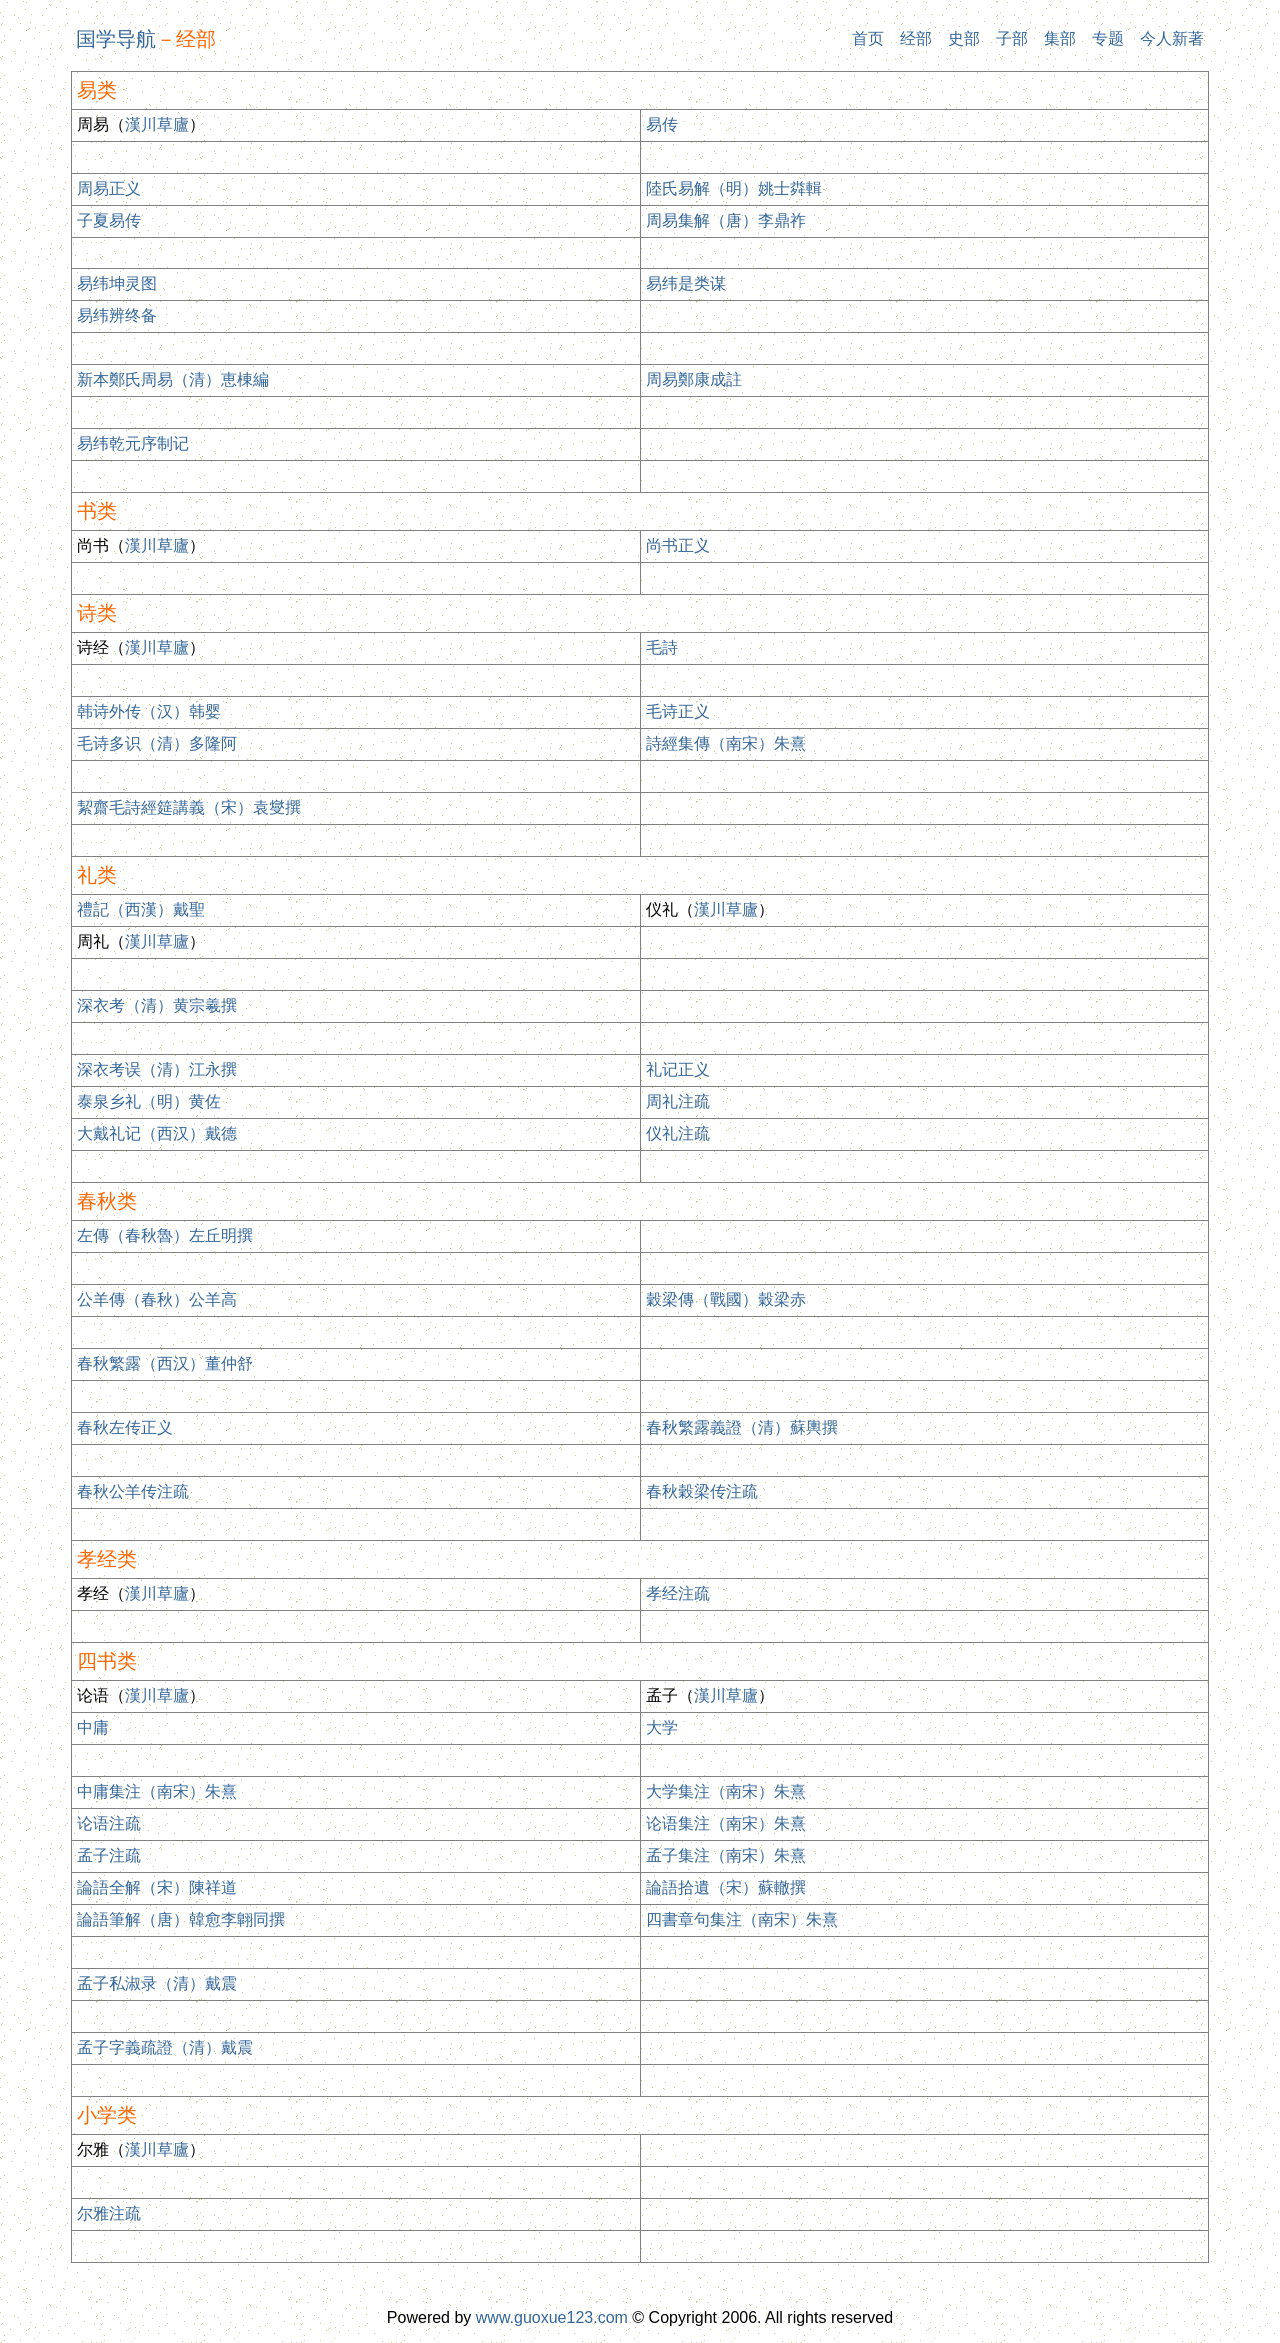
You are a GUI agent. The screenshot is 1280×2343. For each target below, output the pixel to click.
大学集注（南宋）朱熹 (726, 1791)
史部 (964, 38)
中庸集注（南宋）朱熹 (157, 1791)
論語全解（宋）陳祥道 (157, 1887)
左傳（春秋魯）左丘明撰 (165, 1235)
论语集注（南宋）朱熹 (726, 1823)
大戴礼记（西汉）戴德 (157, 1133)
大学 (662, 1727)
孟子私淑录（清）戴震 (157, 1983)
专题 (1108, 38)
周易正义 (109, 188)
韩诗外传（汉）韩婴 (149, 711)
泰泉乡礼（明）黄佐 (149, 1101)
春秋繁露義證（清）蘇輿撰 (742, 1427)
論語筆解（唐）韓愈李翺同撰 (181, 1919)
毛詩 (662, 647)
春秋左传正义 (125, 1427)
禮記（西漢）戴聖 (141, 909)
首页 (868, 38)
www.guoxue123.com (552, 2317)
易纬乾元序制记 (133, 443)
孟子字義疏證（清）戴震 (165, 2047)
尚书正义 (678, 545)
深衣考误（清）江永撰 (157, 1069)
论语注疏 (109, 1823)
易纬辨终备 (117, 315)
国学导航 (116, 39)
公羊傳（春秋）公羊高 (157, 1299)
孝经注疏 (678, 1593)
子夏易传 (109, 220)
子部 (1012, 38)
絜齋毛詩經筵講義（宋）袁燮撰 (189, 807)
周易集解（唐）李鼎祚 (726, 220)
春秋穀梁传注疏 (702, 1491)
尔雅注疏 (109, 2213)
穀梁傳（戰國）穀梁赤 (726, 1299)
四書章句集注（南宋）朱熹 (742, 1919)
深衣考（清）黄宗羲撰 (157, 1005)
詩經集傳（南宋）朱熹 (726, 743)
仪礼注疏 (678, 1133)
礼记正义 (678, 1069)
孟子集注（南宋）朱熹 (726, 1855)
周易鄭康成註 (694, 379)
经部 (916, 38)
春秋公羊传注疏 (133, 1491)
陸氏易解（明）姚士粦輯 (734, 188)
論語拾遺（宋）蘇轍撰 (726, 1887)
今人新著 (1172, 38)
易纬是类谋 (686, 283)
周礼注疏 (678, 1101)
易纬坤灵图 (117, 283)
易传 (662, 124)
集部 (1060, 38)
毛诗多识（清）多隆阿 (157, 743)
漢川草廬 (157, 124)
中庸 (93, 1727)
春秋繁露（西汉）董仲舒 (165, 1363)
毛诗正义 (678, 711)
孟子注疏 (109, 1855)
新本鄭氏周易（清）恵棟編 (173, 379)
